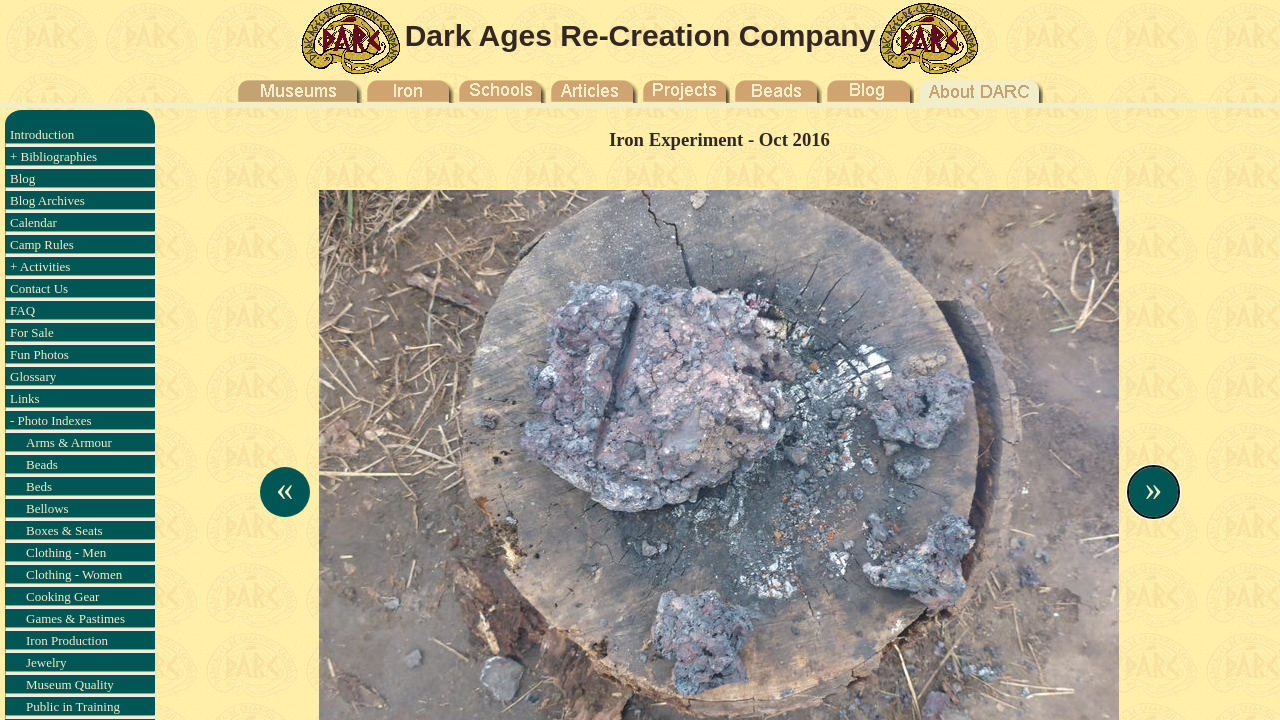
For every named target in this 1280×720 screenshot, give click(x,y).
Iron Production (67, 640)
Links (25, 398)
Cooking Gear (62, 596)
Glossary (33, 376)
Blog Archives (47, 200)
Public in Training (73, 706)
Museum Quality (70, 684)
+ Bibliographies (53, 156)
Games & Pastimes (75, 618)
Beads (42, 464)
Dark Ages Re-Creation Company (640, 35)
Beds (39, 486)
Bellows (47, 508)
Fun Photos (39, 354)
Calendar (33, 222)
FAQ (22, 310)
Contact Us (39, 288)
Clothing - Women (74, 574)
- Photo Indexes (51, 420)
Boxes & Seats (64, 530)
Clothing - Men (66, 552)
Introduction (42, 134)
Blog (22, 178)
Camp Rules (42, 244)
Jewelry (46, 662)
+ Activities (40, 266)
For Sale (32, 332)
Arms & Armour (69, 442)
